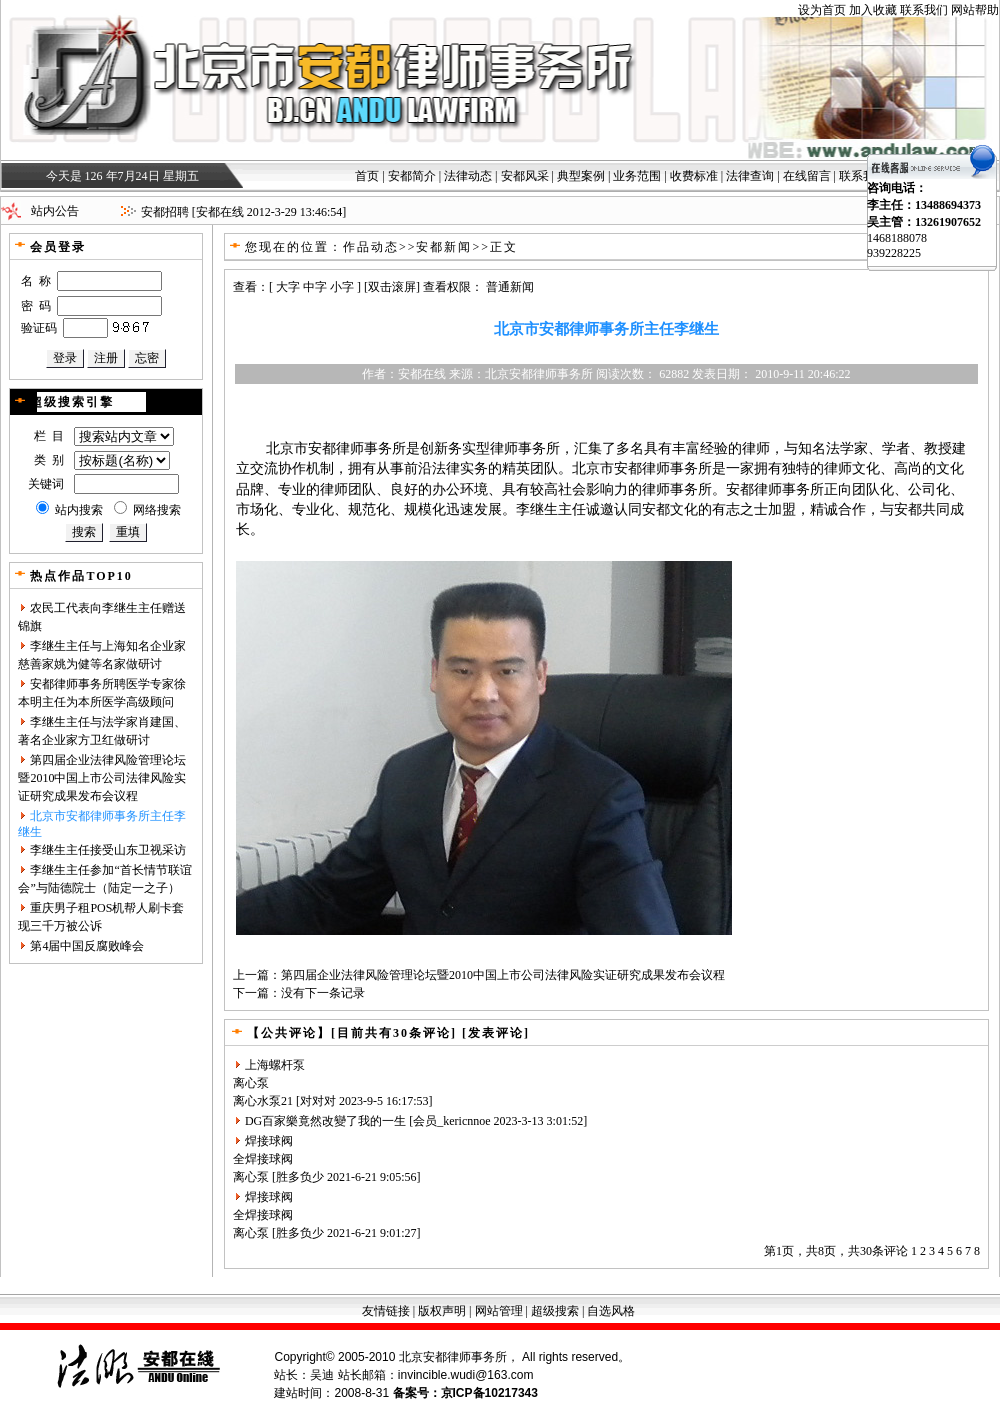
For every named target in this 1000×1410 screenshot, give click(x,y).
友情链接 (386, 1311)
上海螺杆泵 (275, 1065)
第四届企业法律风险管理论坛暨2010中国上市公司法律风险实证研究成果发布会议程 (102, 778)
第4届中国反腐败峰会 (87, 946)
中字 (315, 287)
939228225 (894, 253)
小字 (342, 287)
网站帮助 (975, 10)
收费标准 (694, 176)
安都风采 (525, 176)
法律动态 (468, 176)
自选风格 (611, 1311)
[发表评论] (493, 1033)
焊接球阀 (269, 1141)
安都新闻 (444, 247)
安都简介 (412, 176)
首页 (367, 176)
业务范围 (637, 176)
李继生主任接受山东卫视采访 (108, 850)
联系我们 (924, 10)
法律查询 (750, 176)
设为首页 (822, 10)
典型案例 (581, 176)
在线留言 (807, 176)
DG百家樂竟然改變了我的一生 (325, 1121)
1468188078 (897, 238)
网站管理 (499, 1311)
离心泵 (251, 1083)
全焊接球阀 (263, 1159)
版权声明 (442, 1311)
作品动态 (371, 247)
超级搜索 (555, 1311)
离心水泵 (257, 1101)
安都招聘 (165, 212)
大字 (288, 287)
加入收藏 (873, 10)
